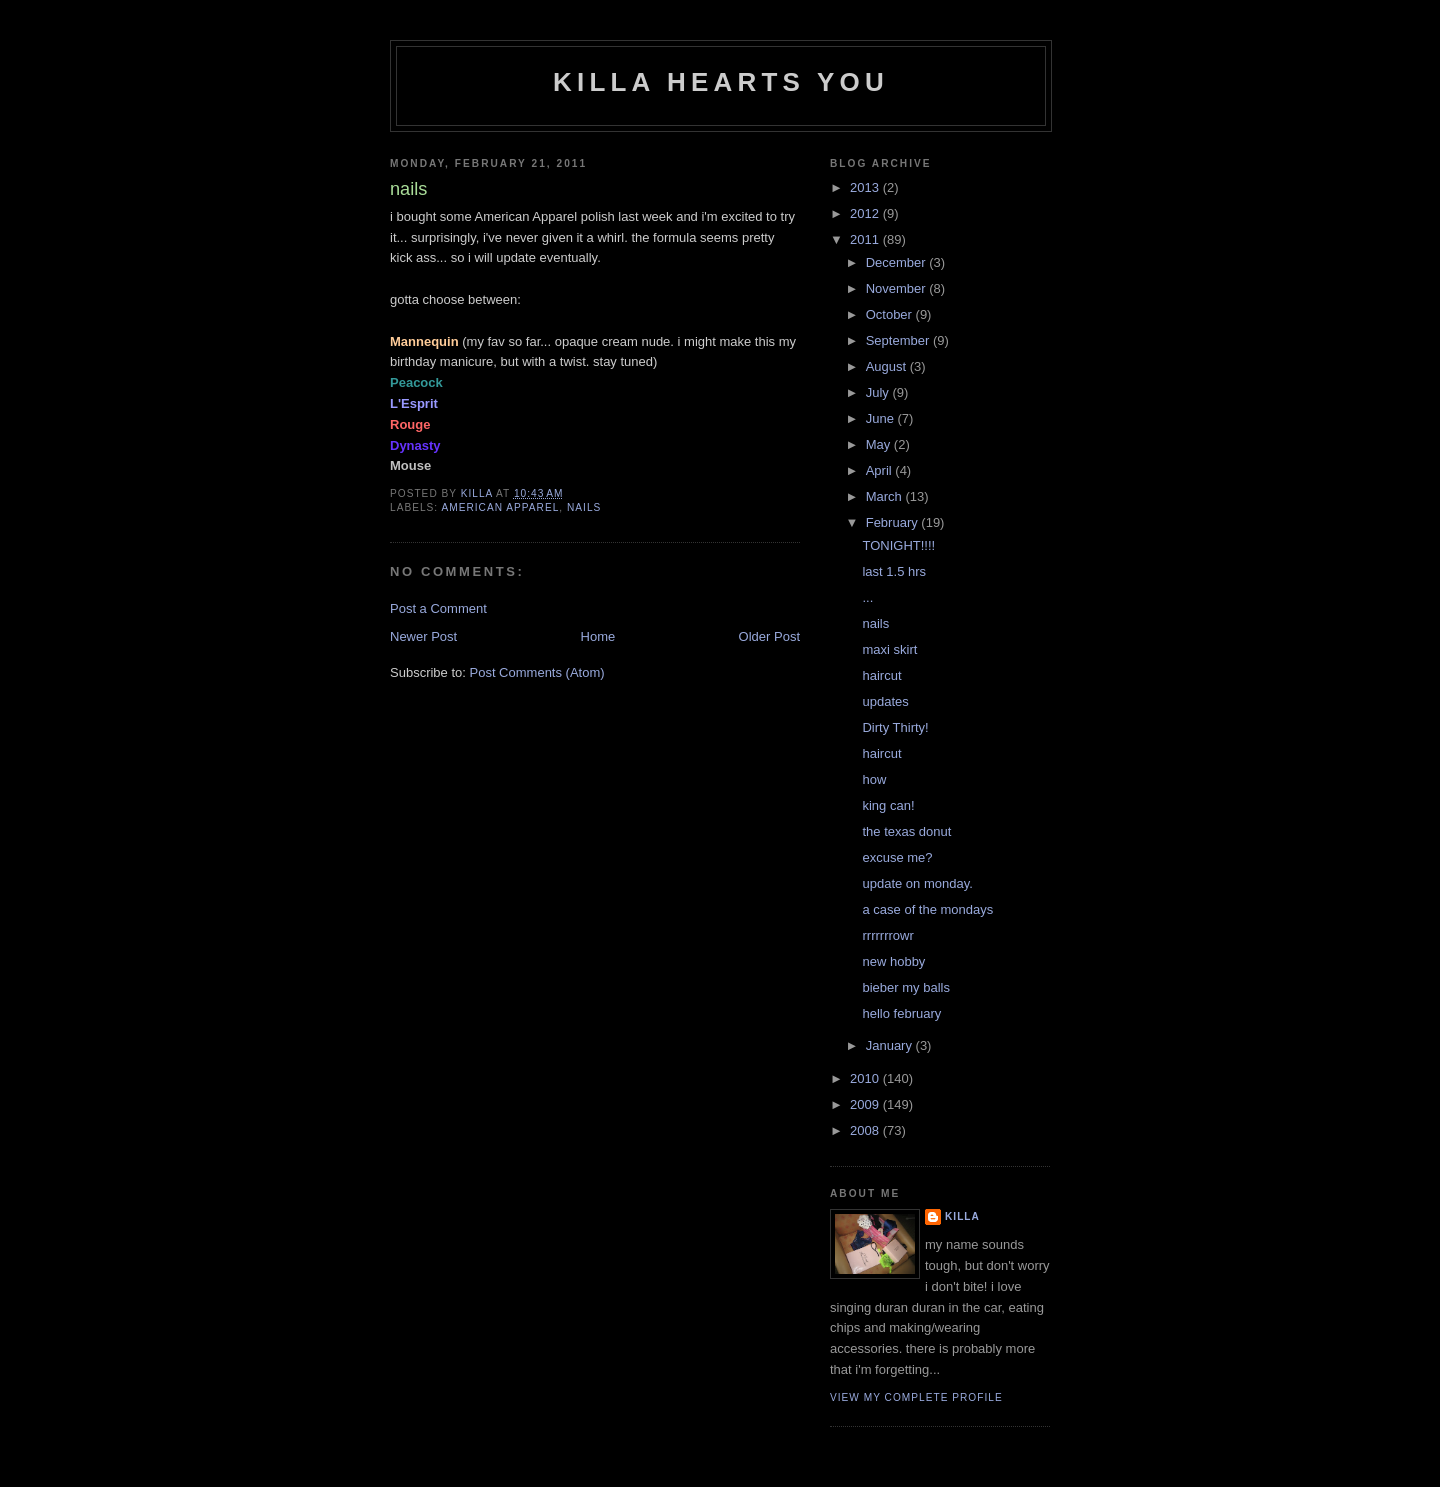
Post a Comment (438, 608)
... (867, 597)
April (881, 470)
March (886, 496)
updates (885, 701)
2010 (866, 1078)
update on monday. (917, 883)
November (898, 288)
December (898, 262)
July (879, 392)
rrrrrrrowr (887, 935)
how (874, 779)
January (891, 1045)
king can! (888, 805)
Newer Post (423, 636)
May (880, 444)
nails (584, 507)
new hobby (893, 961)
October (891, 314)
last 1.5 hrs (894, 571)
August (888, 366)
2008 (866, 1130)
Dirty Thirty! (895, 727)
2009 (866, 1104)
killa (962, 1216)
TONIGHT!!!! (898, 545)
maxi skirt (889, 649)
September (899, 340)
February (894, 522)
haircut (881, 675)
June (882, 418)
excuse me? (897, 857)
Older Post (769, 636)
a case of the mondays (927, 909)
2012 (866, 213)
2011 (866, 239)
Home (598, 636)
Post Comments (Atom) (537, 672)
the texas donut (906, 831)
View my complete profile (916, 1397)
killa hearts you (721, 82)
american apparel (500, 507)
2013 (866, 187)
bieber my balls (905, 987)
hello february (901, 1013)
